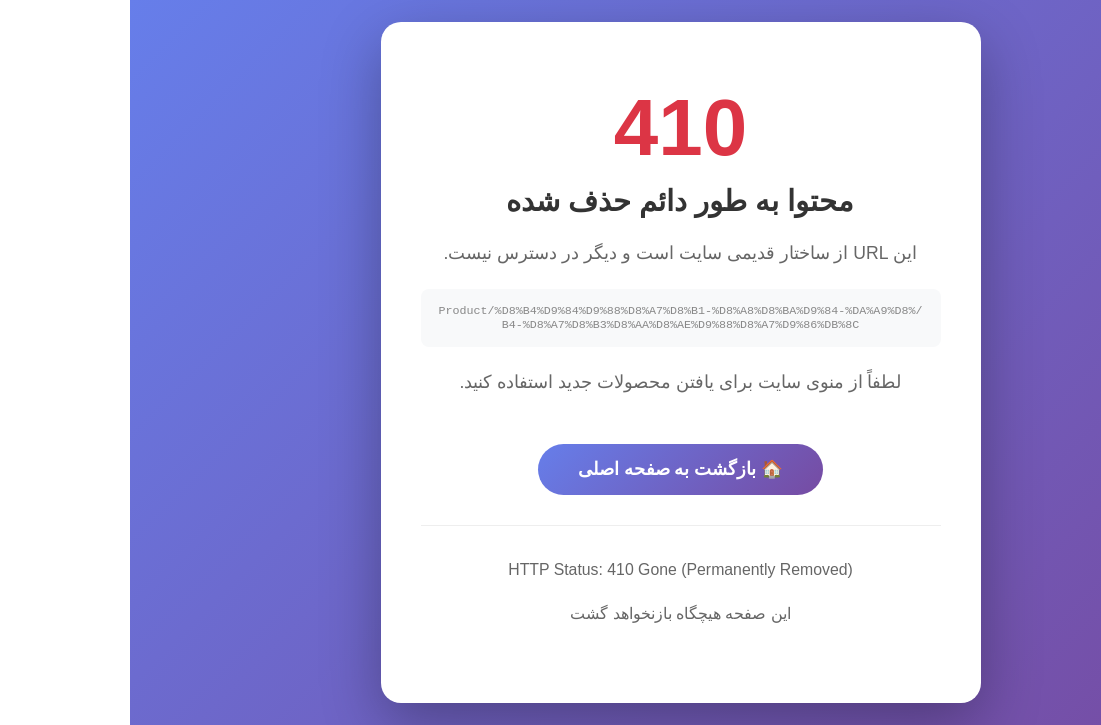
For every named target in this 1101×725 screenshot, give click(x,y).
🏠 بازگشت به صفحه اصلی (551, 471)
